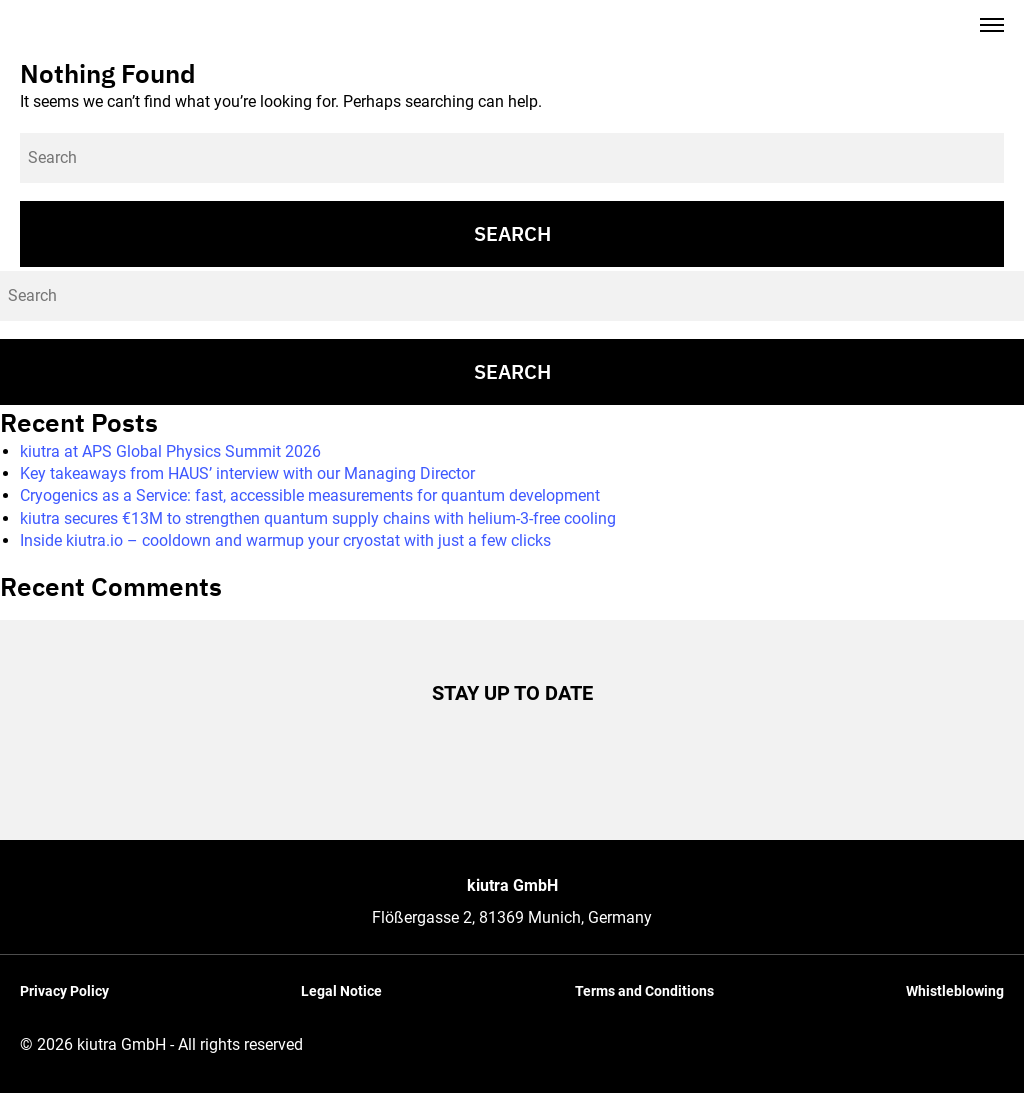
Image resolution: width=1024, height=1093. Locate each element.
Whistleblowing (955, 991)
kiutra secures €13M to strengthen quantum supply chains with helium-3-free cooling (318, 518)
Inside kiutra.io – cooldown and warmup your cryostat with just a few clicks (285, 540)
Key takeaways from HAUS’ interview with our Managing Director (247, 473)
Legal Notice (341, 991)
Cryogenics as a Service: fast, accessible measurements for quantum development (310, 495)
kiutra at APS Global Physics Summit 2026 (170, 451)
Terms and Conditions (644, 991)
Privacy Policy (64, 991)
